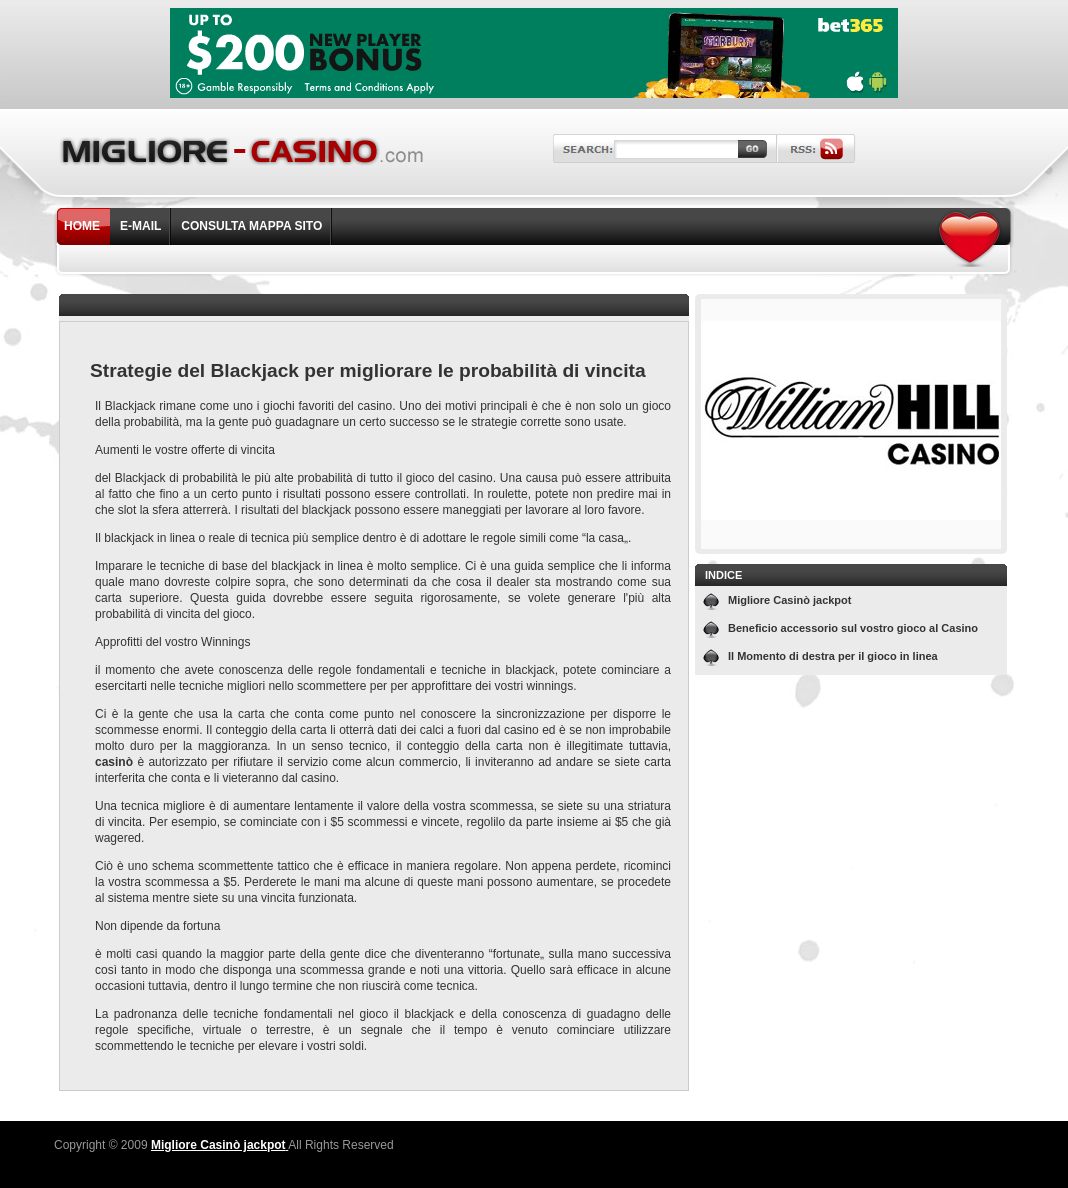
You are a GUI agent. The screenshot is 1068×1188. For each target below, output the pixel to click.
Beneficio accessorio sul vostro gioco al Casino (853, 628)
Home (82, 226)
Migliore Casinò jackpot (789, 600)
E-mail (140, 226)
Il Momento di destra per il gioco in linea (833, 656)
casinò (114, 762)
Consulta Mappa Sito (251, 226)
